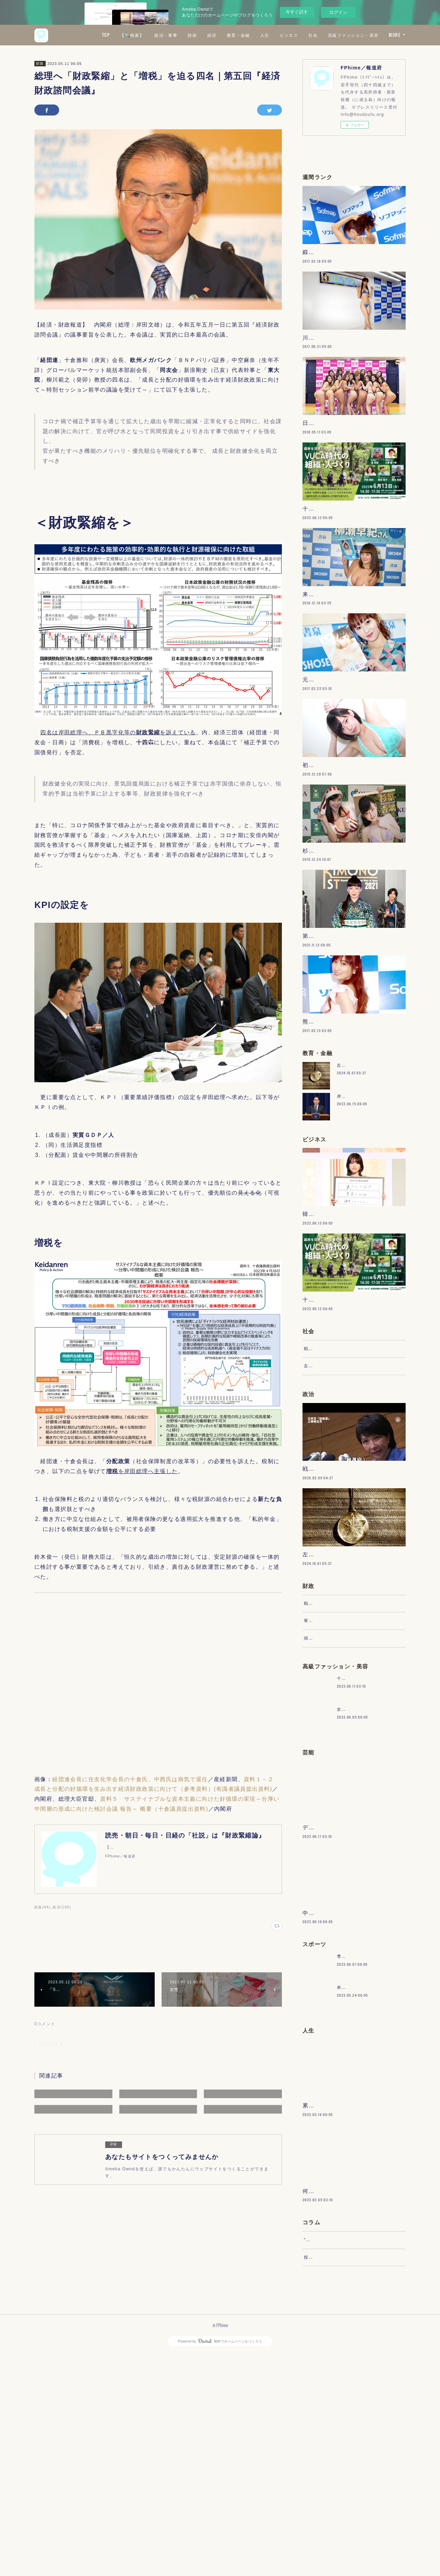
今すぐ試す (297, 11)
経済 (272, 35)
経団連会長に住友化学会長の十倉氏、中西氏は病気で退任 (130, 1779)
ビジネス (350, 35)
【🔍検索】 (193, 35)
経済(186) (62, 1907)
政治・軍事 (227, 35)
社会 (374, 35)
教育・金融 (299, 35)
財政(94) (42, 1907)
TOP (166, 35)
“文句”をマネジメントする (331, 2455)
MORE (394, 35)
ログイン (338, 12)
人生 (325, 35)
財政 (253, 35)
